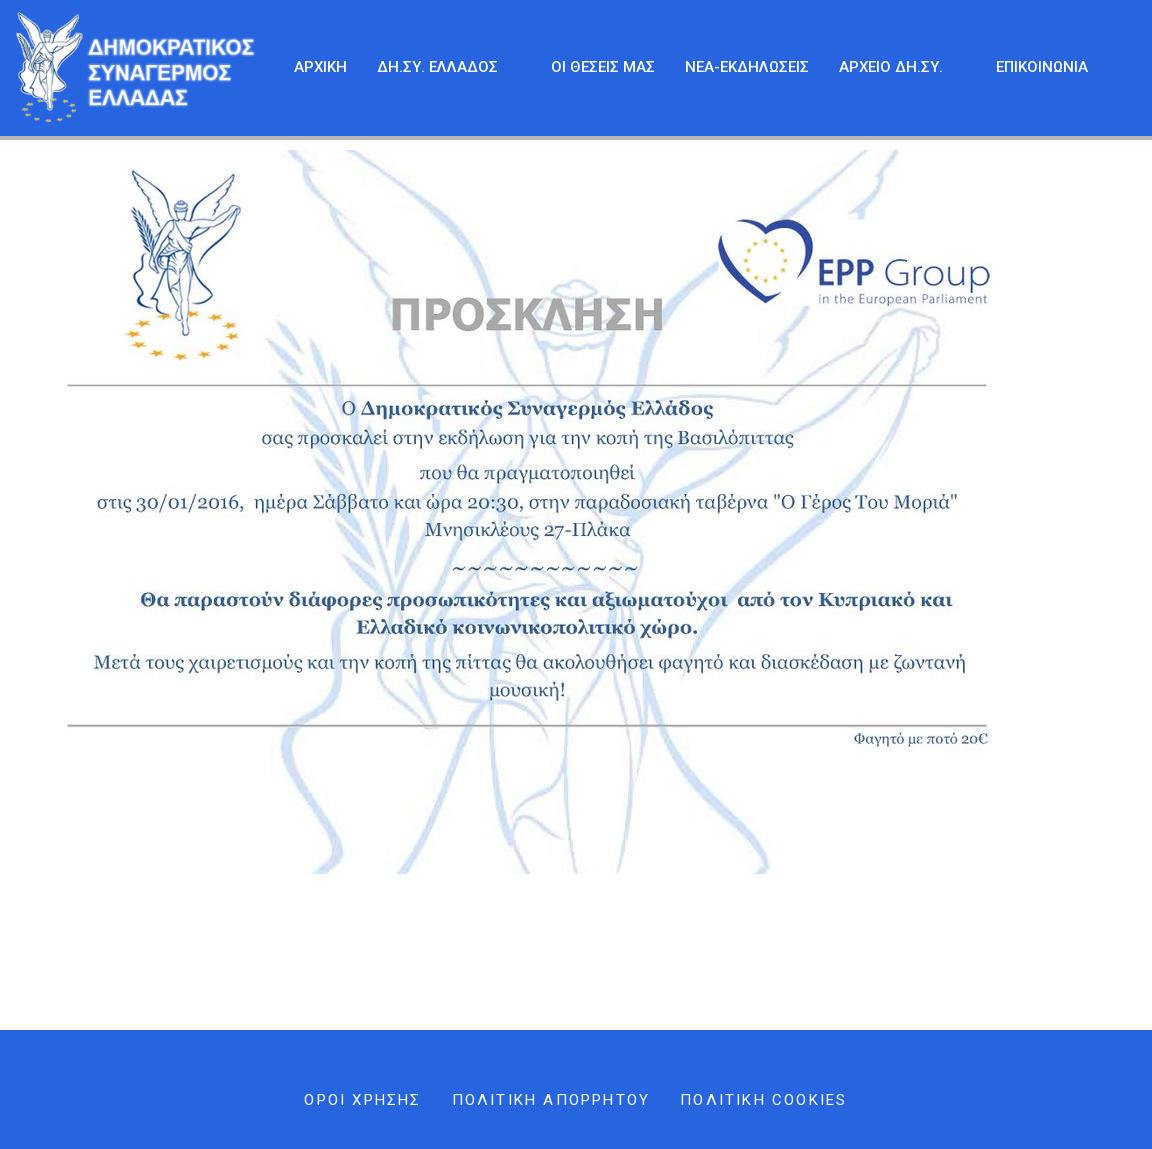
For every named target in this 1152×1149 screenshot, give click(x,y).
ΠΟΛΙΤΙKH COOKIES (763, 1100)
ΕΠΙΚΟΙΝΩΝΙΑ (1042, 67)
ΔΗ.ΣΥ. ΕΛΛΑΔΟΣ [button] (446, 67)
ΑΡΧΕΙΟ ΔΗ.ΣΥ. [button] (899, 67)
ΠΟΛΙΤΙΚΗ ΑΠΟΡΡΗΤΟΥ (551, 1100)
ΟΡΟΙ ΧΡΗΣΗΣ (362, 1100)
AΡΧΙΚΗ (320, 67)
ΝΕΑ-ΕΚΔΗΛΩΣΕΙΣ (747, 67)
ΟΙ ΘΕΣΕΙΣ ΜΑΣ (603, 67)
